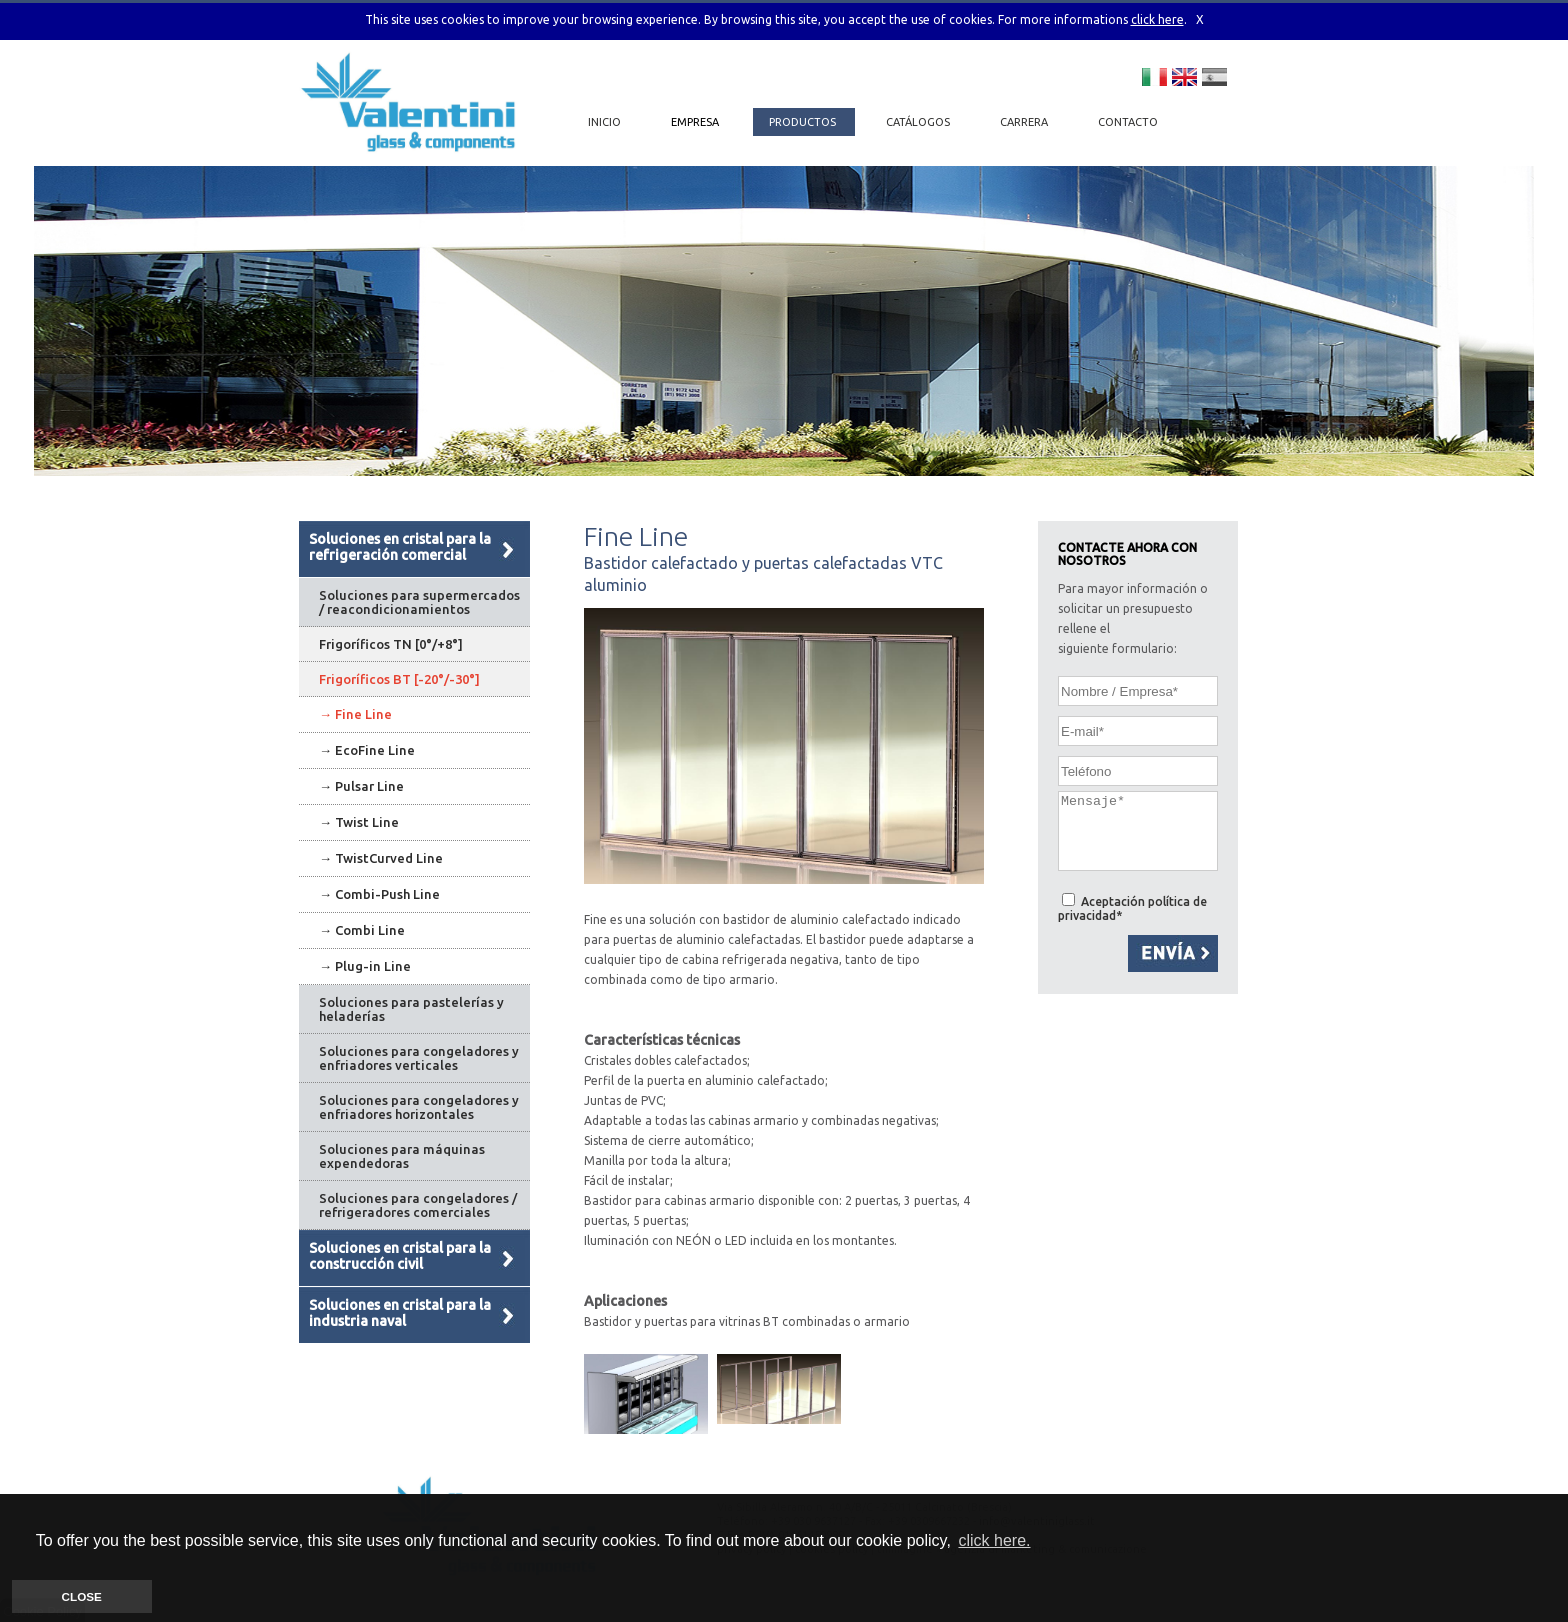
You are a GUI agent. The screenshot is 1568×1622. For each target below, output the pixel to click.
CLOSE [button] (82, 1596)
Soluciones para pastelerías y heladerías (411, 1009)
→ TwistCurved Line (381, 858)
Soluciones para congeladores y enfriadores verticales (419, 1058)
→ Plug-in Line (365, 966)
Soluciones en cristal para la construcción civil (400, 1256)
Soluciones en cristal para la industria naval (400, 1313)
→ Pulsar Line (361, 786)
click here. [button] (994, 1540)
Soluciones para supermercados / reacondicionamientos (419, 602)
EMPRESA (696, 122)
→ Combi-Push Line (379, 894)
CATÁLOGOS (919, 122)
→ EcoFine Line (367, 750)
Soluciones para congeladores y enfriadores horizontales (419, 1107)
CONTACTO (1128, 122)
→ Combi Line (362, 930)
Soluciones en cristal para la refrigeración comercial (400, 547)
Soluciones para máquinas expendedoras (402, 1156)
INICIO (604, 122)
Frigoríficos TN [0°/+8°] (391, 644)
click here (1157, 19)
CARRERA (1025, 122)
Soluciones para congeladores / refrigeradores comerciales (418, 1205)
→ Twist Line (359, 822)
